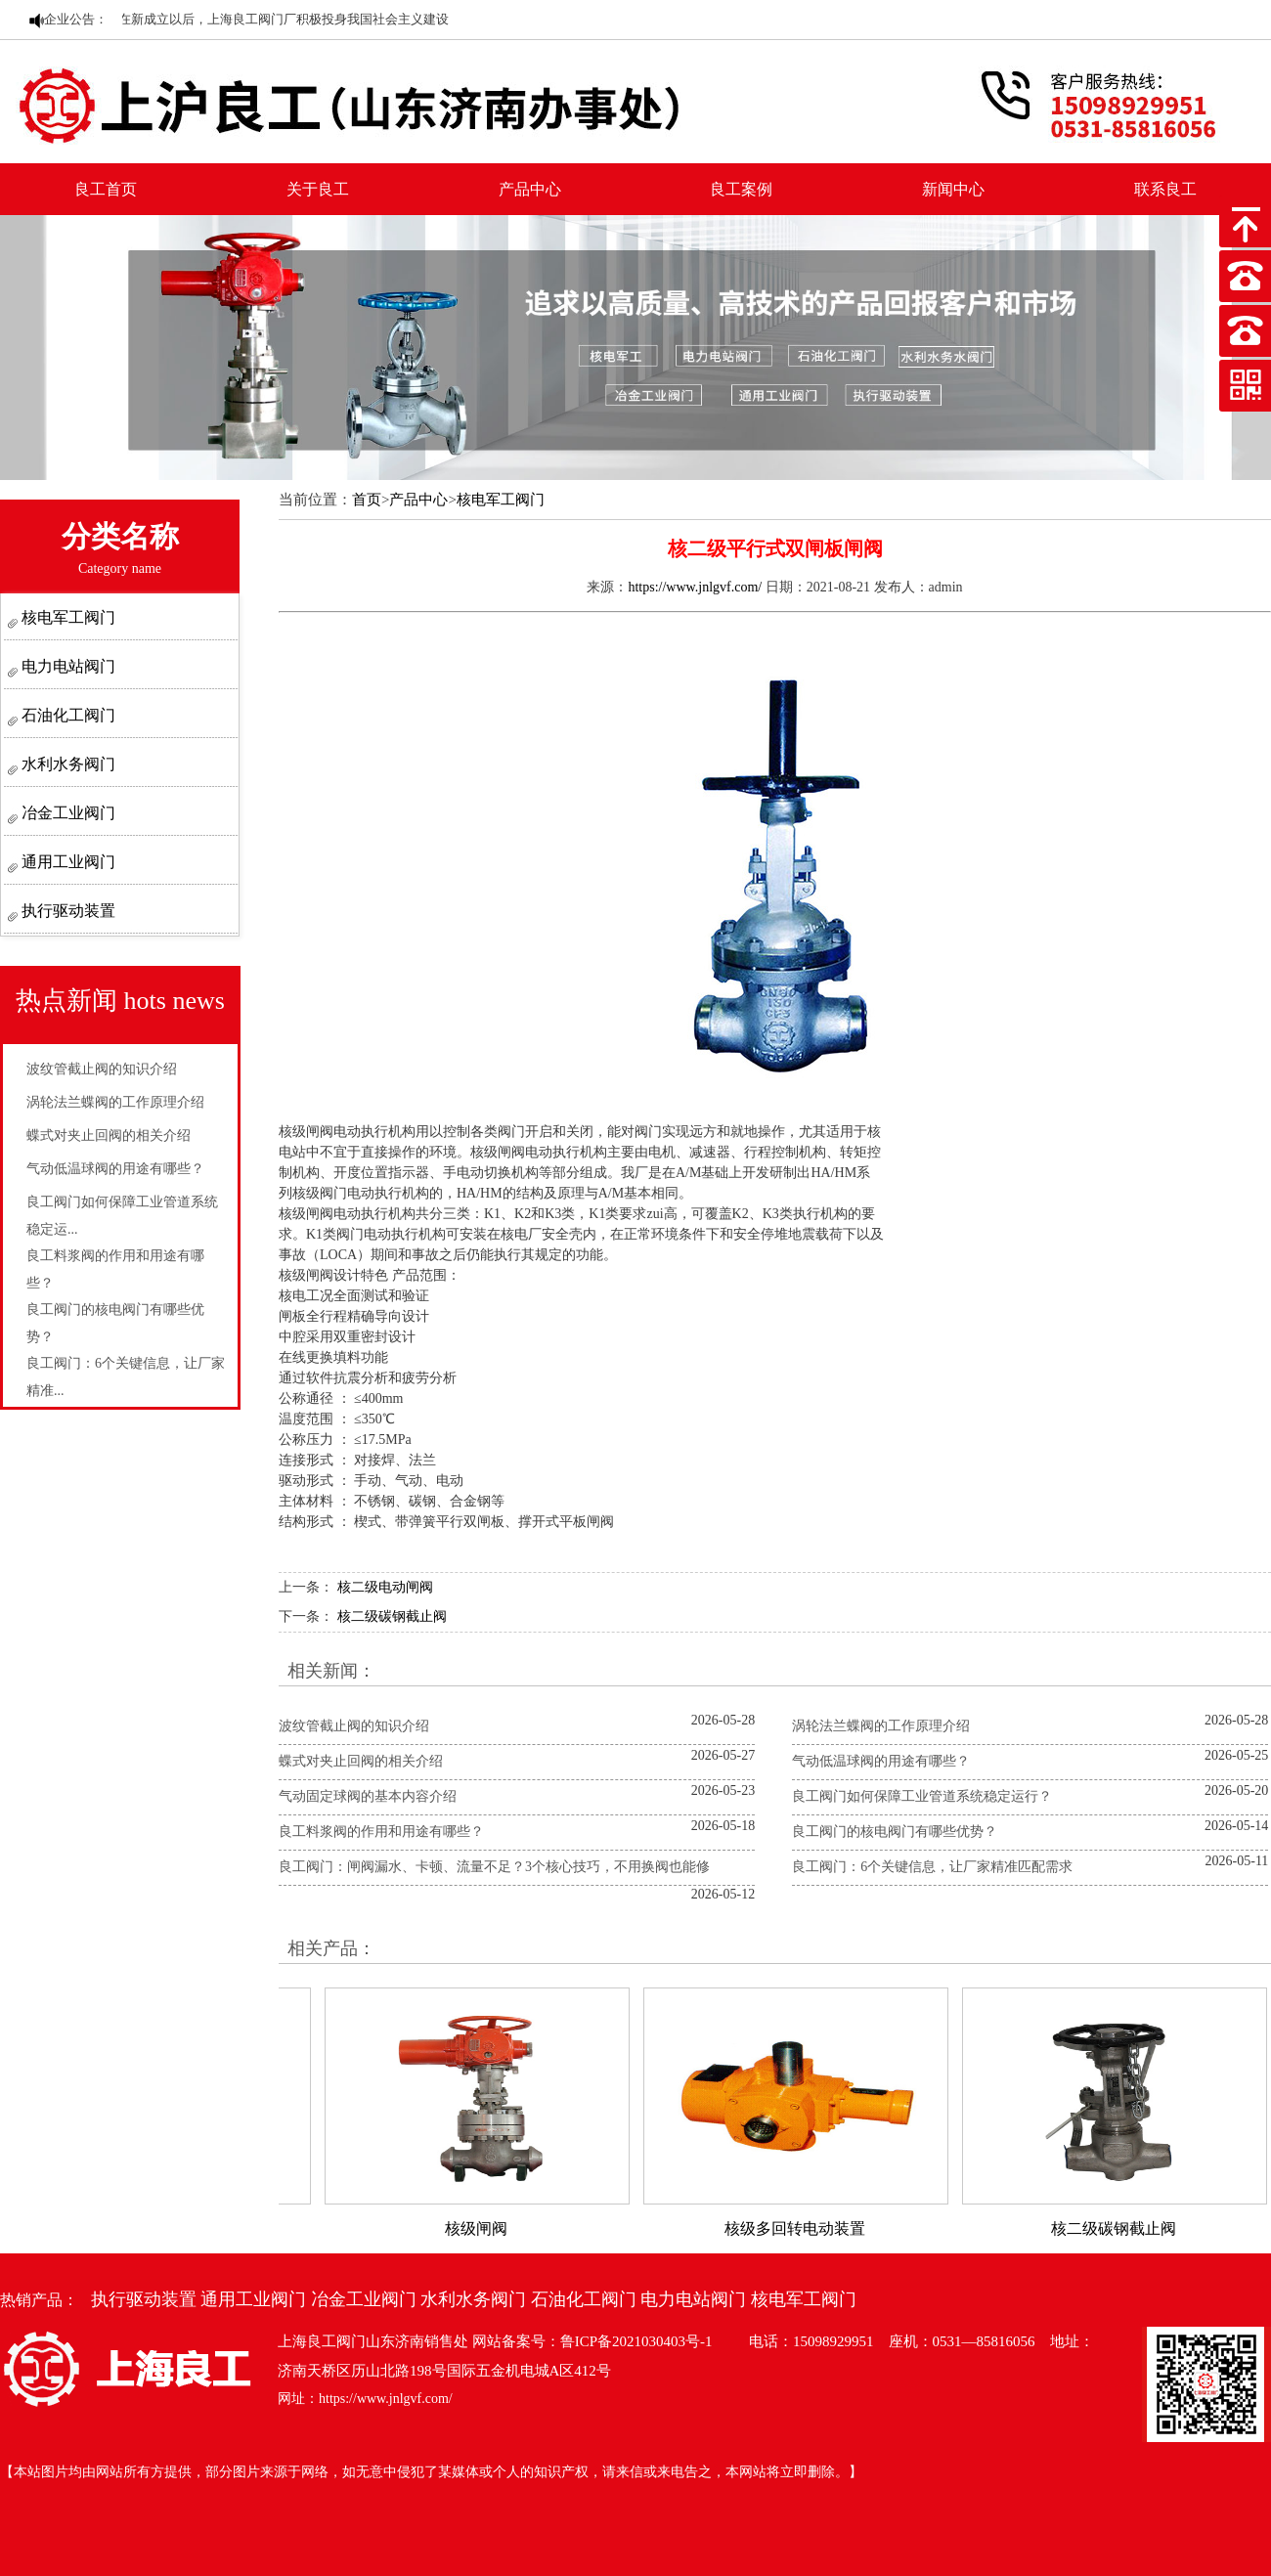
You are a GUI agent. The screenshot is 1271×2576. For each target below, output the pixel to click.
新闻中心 (953, 189)
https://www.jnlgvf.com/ (695, 587)
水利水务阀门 (66, 764)
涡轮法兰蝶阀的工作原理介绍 (115, 1102)
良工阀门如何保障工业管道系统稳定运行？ (922, 1796)
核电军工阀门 (66, 617)
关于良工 (317, 189)
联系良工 (1165, 189)
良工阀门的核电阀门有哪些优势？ (894, 1831)
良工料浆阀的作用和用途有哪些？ (381, 1831)
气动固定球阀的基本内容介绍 (368, 1796)
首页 (366, 499)
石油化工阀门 (66, 715)
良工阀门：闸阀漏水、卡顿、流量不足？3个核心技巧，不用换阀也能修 (494, 1866)
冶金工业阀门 (66, 813)
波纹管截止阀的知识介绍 (101, 1069)
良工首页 (105, 189)
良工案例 (741, 189)
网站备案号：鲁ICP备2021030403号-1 (592, 2341)
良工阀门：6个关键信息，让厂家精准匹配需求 (932, 1866)
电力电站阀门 (66, 666)
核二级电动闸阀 (385, 1587)
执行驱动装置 (66, 910)
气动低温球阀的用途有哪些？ (115, 1168)
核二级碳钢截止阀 (392, 1616)
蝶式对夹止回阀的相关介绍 (108, 1135)
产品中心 (530, 189)
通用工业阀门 (66, 861)
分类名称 (120, 548)
